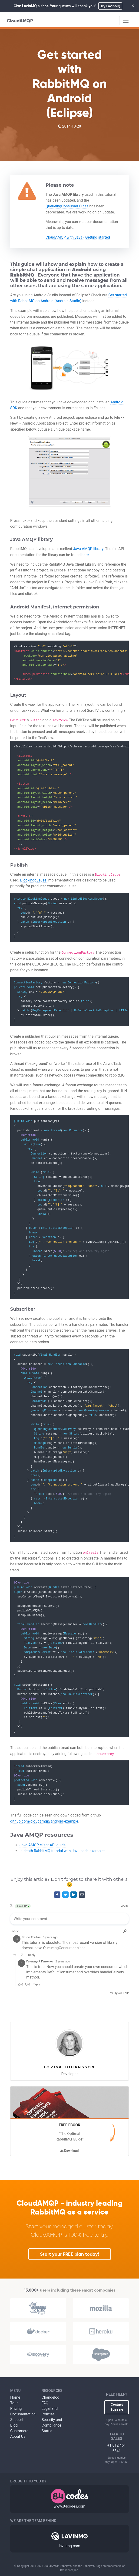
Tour (14, 2403)
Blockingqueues (33, 880)
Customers (19, 2431)
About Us (17, 2436)
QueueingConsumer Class (67, 206)
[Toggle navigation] (125, 20)
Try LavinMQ (110, 6)
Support (16, 2419)
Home (15, 2397)
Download (69, 2151)
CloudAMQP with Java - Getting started (78, 237)
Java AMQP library (88, 549)
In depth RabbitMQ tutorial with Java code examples (63, 1851)
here (85, 555)
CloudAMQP (20, 21)
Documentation (23, 2414)
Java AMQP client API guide (43, 1845)
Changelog (50, 2397)
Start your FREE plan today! (69, 2254)
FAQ (45, 2403)
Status (47, 2431)
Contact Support (117, 2407)
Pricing (16, 2408)
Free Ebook (69, 2125)
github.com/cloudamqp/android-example (44, 1821)
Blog (14, 2425)
